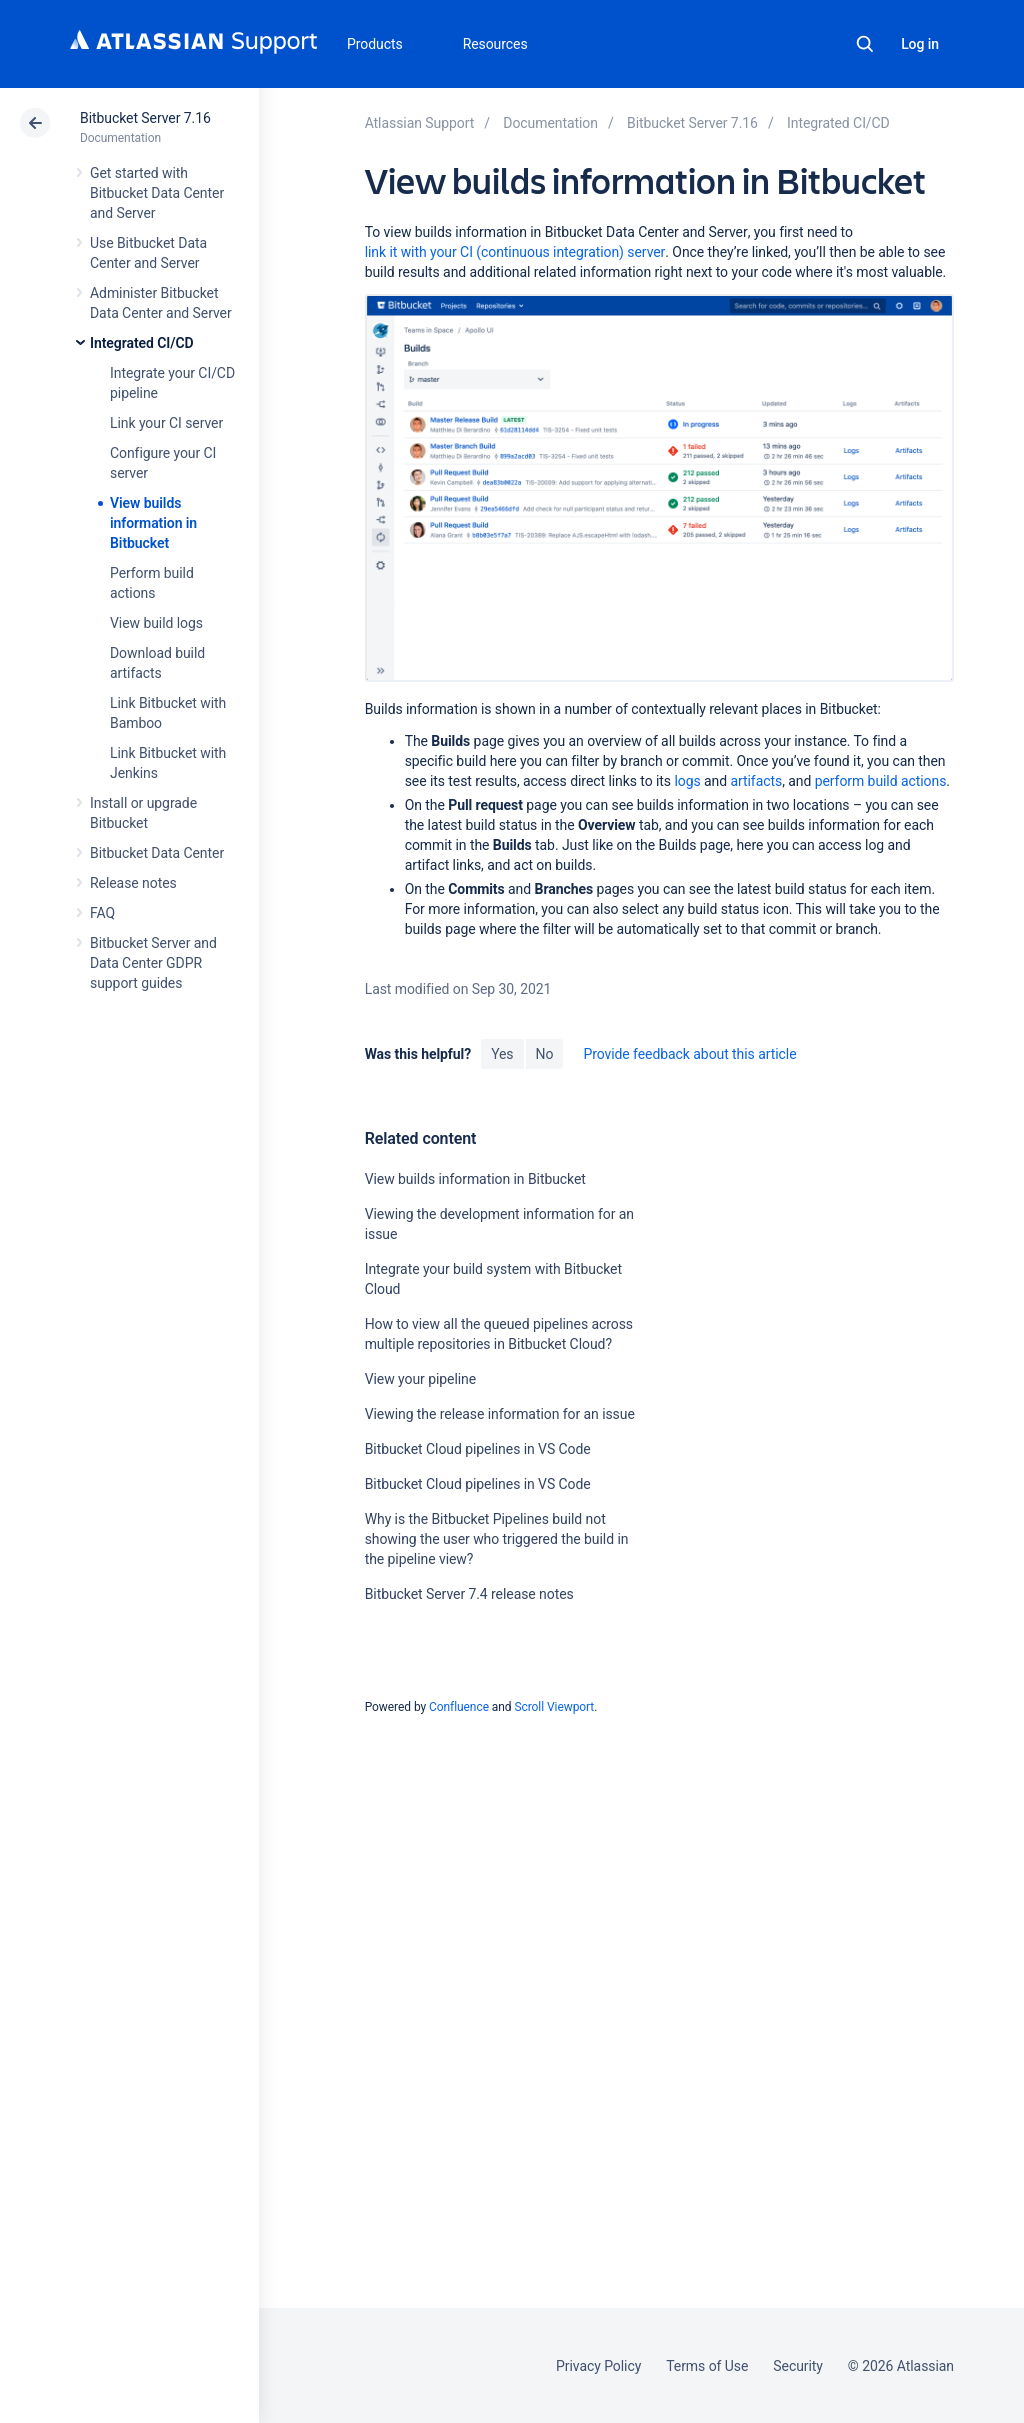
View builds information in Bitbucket (153, 523)
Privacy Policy (598, 2366)
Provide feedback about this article (689, 1054)
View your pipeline (420, 1379)
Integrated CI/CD (142, 343)
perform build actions (881, 781)
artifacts (756, 781)
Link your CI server (166, 423)
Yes (502, 1054)
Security (798, 2366)
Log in (920, 44)
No (545, 1054)
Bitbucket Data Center (157, 853)
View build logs (156, 623)
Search (865, 44)
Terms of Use (707, 2366)
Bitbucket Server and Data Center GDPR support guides (153, 963)
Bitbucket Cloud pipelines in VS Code (478, 1449)
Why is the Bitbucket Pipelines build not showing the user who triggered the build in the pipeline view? (497, 1539)
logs (687, 781)
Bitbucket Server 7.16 (145, 118)
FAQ (102, 913)
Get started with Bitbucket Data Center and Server (157, 193)
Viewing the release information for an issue (500, 1414)
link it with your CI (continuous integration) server (515, 252)
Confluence (459, 1707)
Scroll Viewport (554, 1707)
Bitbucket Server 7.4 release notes (469, 1594)
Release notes (133, 883)
